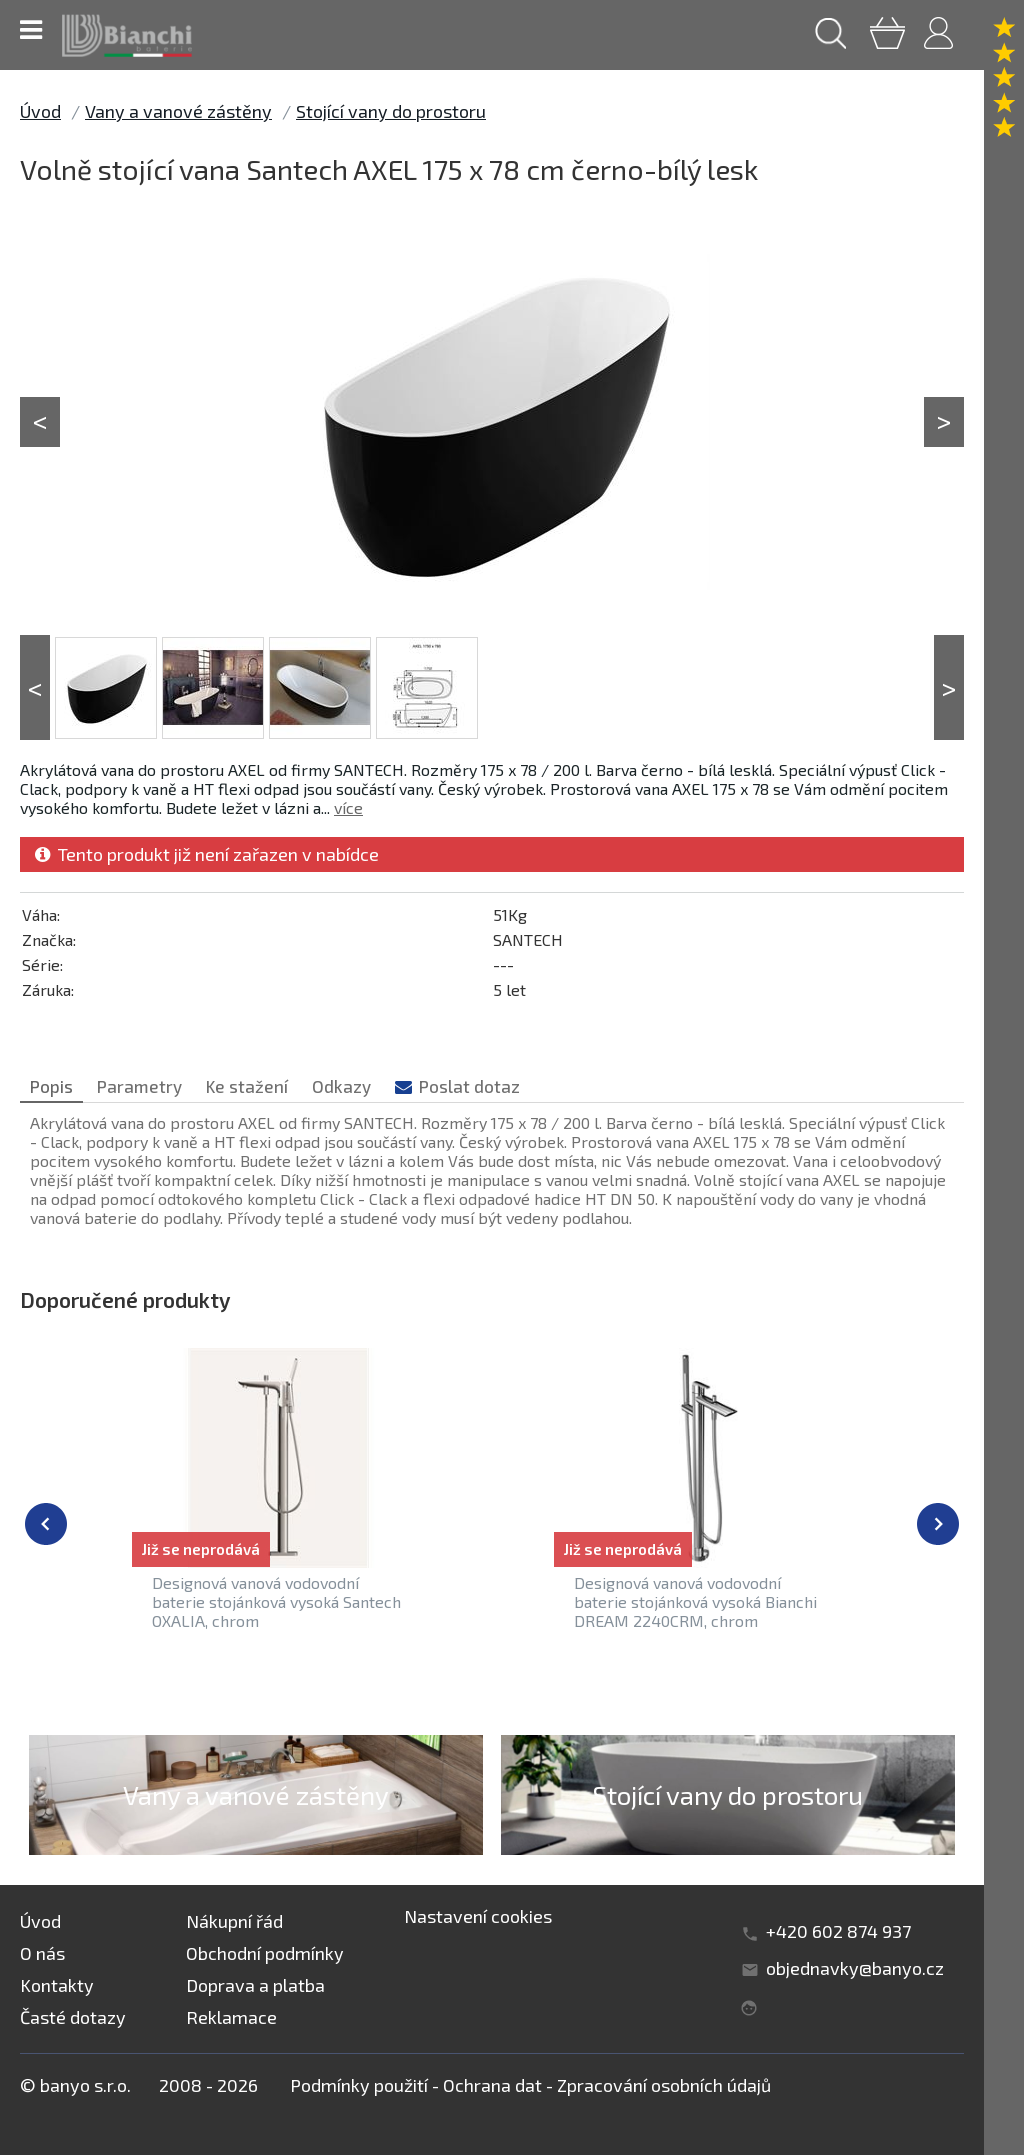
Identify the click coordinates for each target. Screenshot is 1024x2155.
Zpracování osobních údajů (664, 2085)
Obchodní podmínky (265, 1953)
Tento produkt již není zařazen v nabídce (207, 854)
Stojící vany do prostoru (391, 111)
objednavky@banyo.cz (855, 1968)
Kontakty (57, 1985)
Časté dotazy (73, 2017)
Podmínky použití (359, 2085)
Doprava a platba (255, 1985)
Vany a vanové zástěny (178, 111)
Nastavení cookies (478, 1916)
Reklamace (231, 2017)
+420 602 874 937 (838, 1931)
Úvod (40, 111)
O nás (42, 1953)
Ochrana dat (492, 2085)
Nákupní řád (234, 1921)
